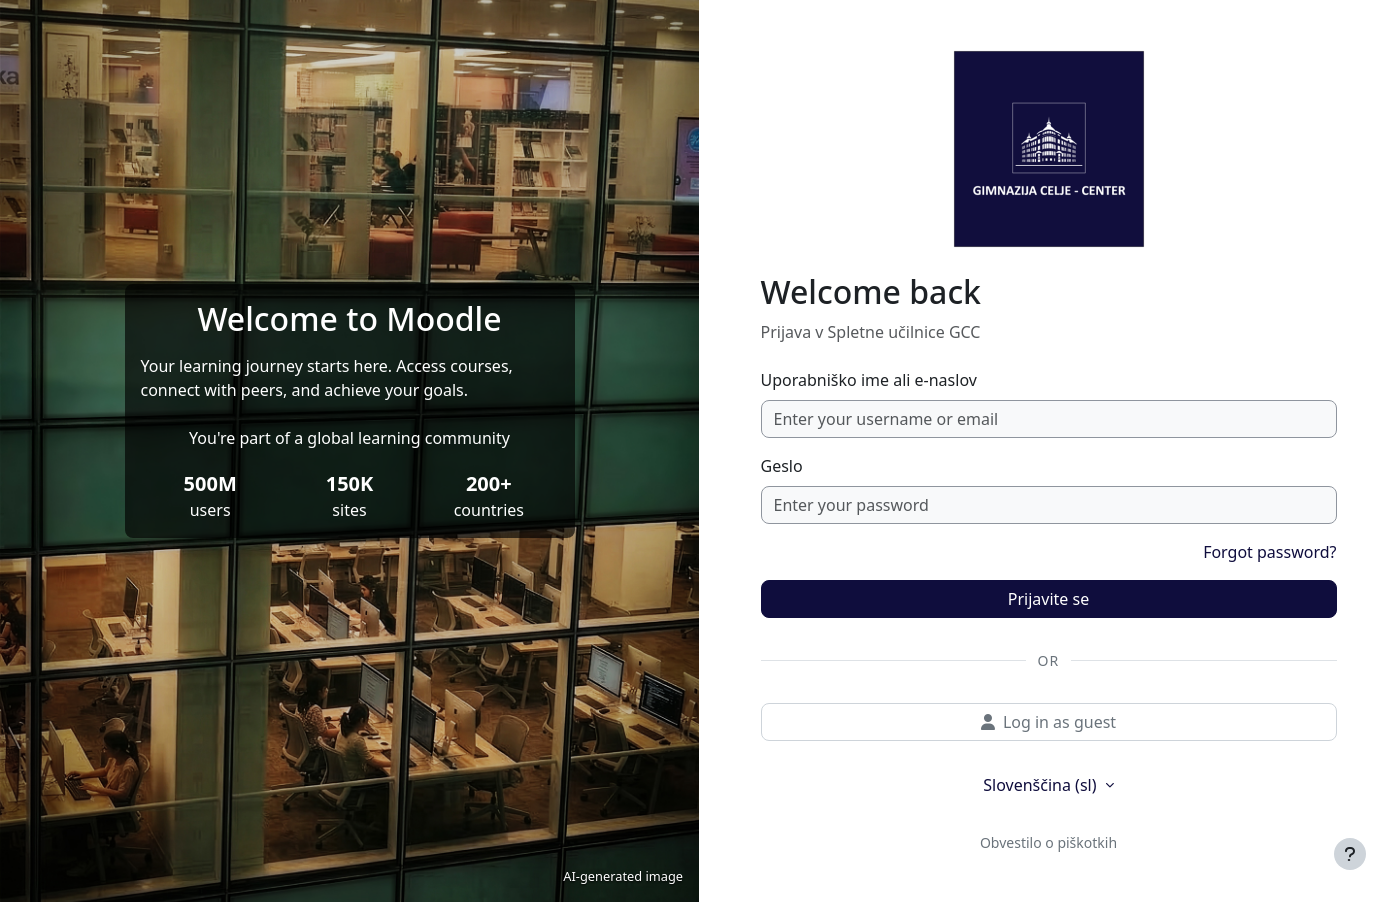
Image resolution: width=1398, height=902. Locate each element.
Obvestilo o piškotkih (1048, 842)
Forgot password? (1269, 552)
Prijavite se (1048, 599)
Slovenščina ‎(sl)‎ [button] (1041, 785)
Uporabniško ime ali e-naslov (869, 380)
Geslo (782, 466)
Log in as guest (1048, 722)
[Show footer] (1350, 854)
